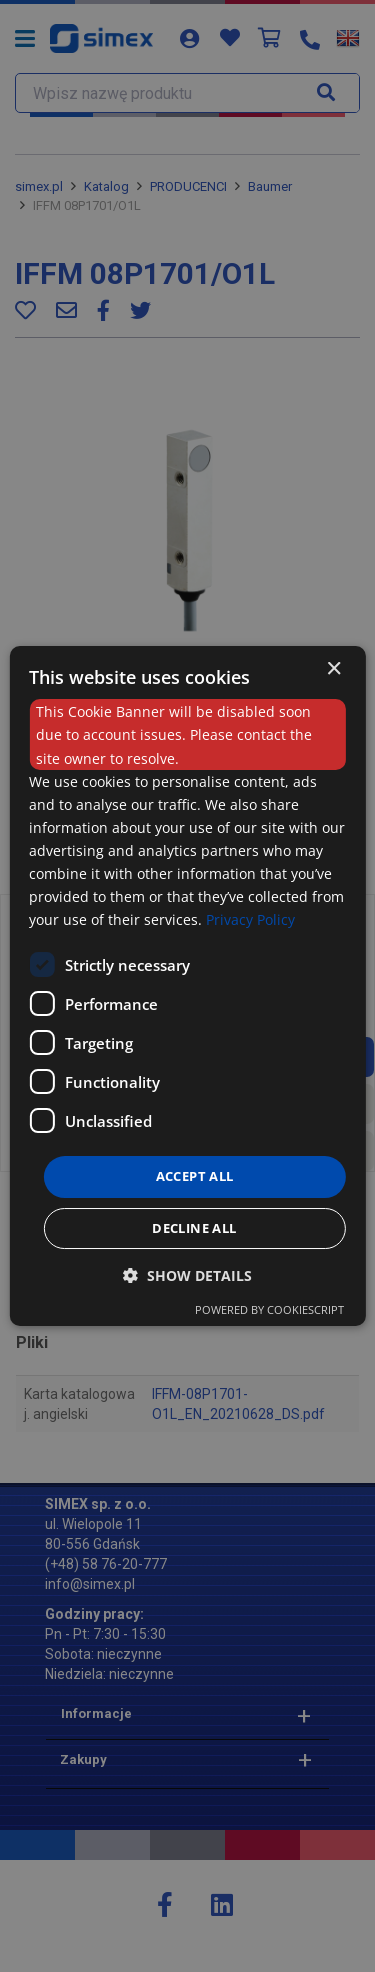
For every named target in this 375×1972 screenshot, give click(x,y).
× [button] (333, 669)
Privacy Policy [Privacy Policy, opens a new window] (250, 919)
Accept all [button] (195, 1176)
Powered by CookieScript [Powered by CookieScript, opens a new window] (269, 1309)
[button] (187, 1275)
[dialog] (187, 986)
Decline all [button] (194, 1228)
